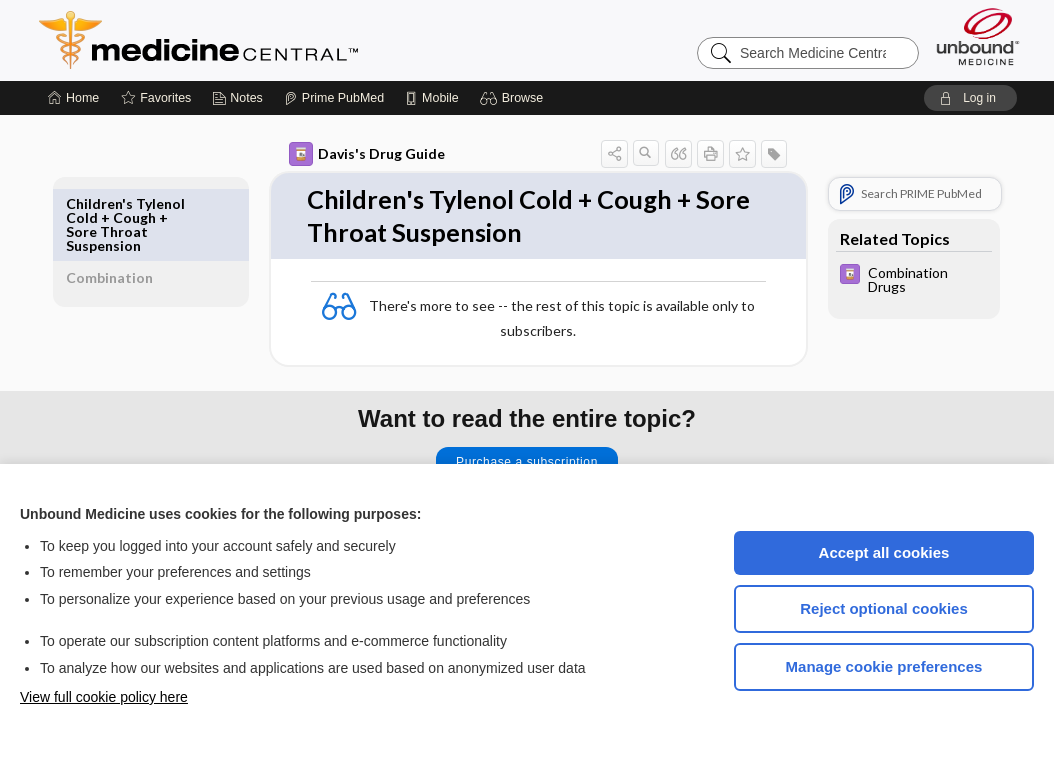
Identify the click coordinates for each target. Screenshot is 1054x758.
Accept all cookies (884, 552)
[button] (514, 98)
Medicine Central (287, 40)
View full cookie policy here (104, 697)
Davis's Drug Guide (344, 154)
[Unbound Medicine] (978, 36)
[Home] (73, 98)
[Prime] (334, 98)
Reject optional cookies (884, 608)
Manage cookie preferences (884, 666)
